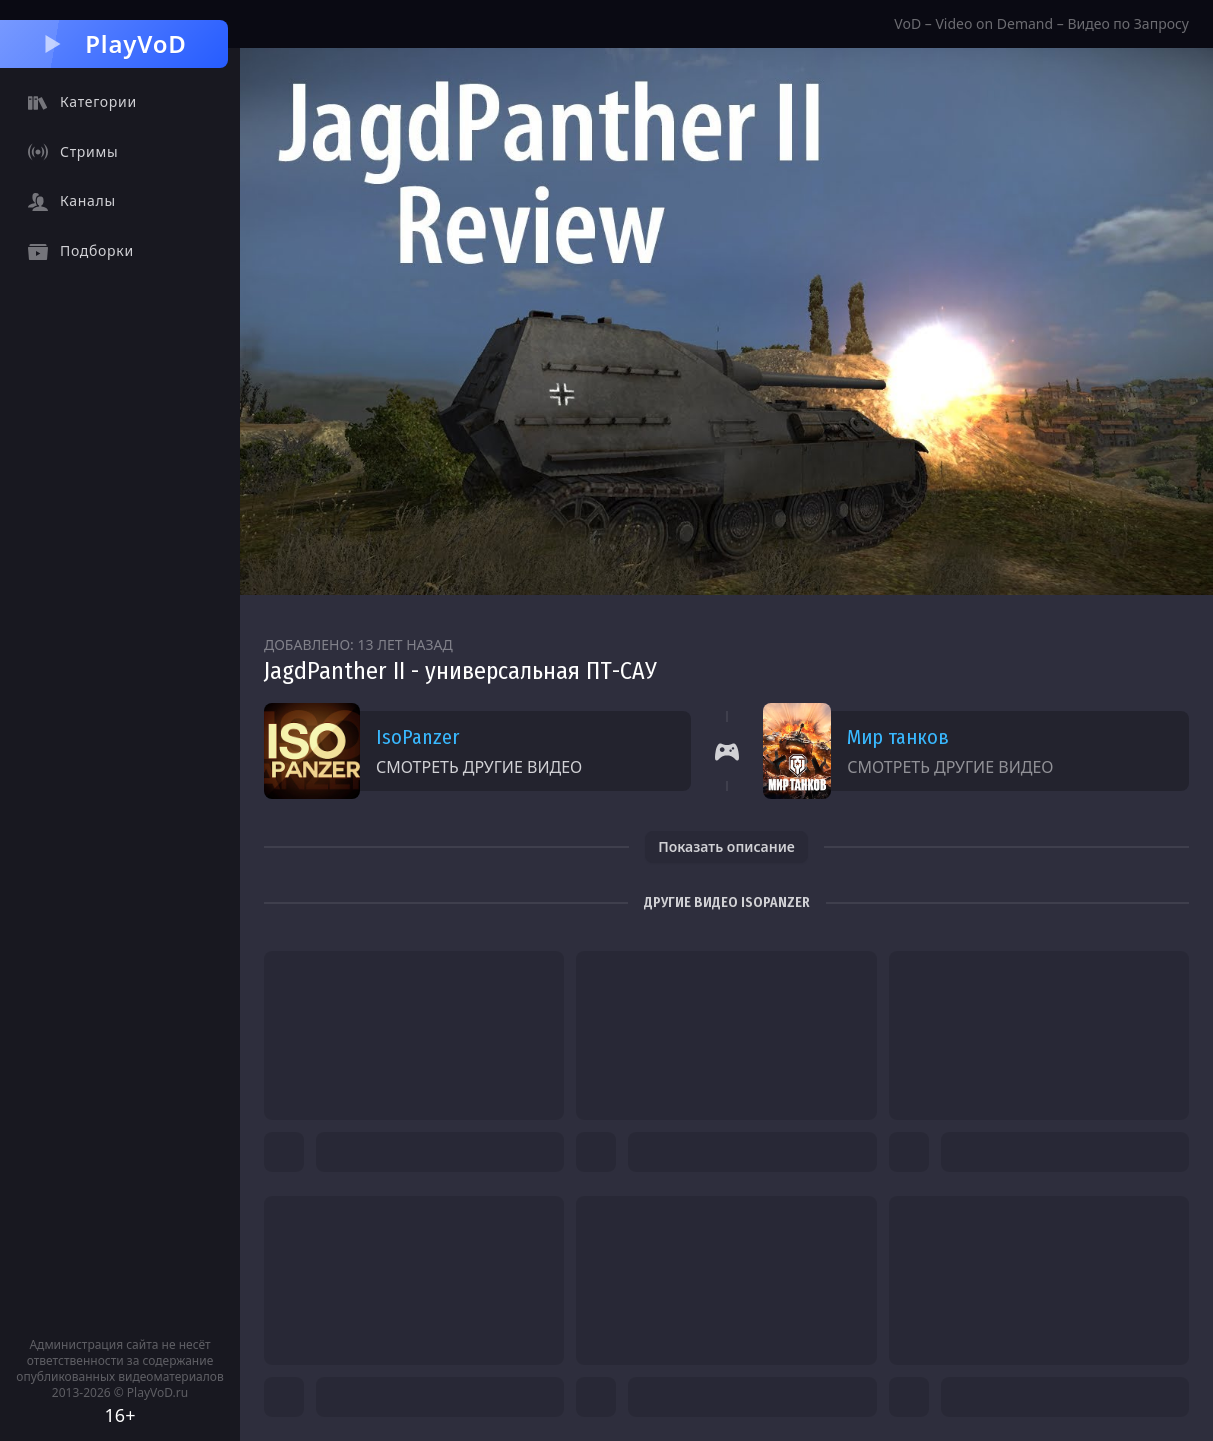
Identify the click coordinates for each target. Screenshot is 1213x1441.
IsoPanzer (417, 737)
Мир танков (898, 737)
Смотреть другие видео (479, 767)
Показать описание (726, 846)
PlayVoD (113, 43)
